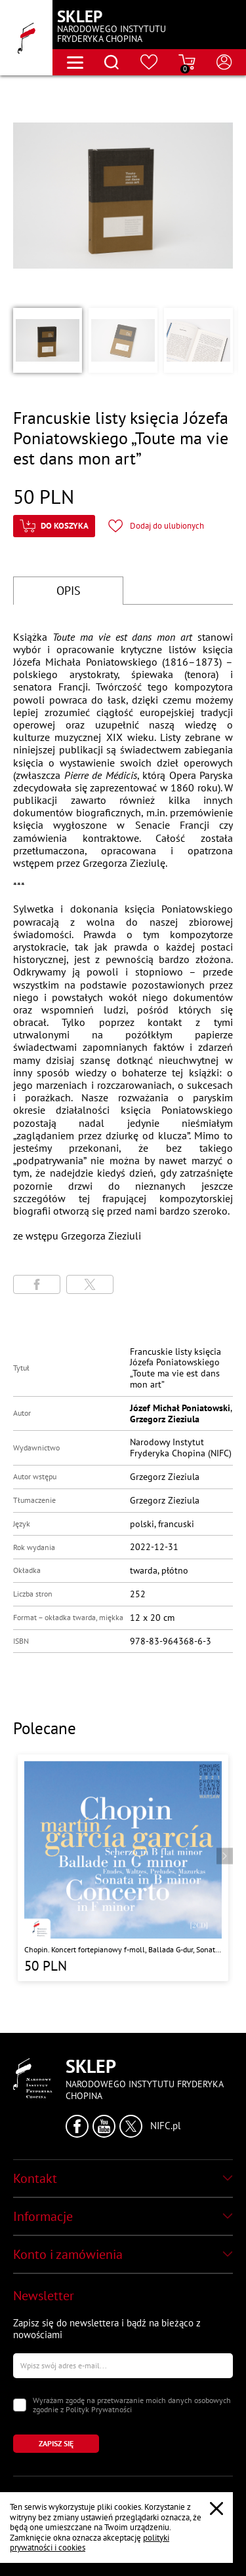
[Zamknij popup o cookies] (216, 2508)
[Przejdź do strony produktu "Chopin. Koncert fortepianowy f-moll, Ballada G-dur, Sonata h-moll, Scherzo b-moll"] (123, 1867)
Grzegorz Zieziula (164, 1419)
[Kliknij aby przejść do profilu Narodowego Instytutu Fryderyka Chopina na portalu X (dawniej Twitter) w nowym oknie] (130, 2126)
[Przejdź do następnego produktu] (224, 1855)
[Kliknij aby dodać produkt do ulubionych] (156, 526)
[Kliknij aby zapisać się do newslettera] (56, 2443)
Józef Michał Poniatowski (180, 1408)
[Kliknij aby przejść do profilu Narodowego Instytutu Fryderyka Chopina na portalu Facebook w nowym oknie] (77, 2126)
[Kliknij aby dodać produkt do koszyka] (54, 526)
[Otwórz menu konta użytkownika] (224, 62)
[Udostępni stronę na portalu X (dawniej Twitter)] (89, 1284)
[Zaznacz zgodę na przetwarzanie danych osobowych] (19, 2405)
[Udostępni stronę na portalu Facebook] (36, 1284)
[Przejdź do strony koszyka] (187, 62)
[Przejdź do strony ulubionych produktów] (149, 62)
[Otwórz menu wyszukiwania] (111, 62)
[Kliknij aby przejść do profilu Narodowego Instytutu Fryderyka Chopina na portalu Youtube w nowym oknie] (103, 2126)
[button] (47, 340)
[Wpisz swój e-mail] (123, 2365)
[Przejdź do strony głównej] (26, 37)
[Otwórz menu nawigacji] (75, 62)
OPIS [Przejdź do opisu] (68, 590)
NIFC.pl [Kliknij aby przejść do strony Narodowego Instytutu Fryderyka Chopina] (165, 2126)
